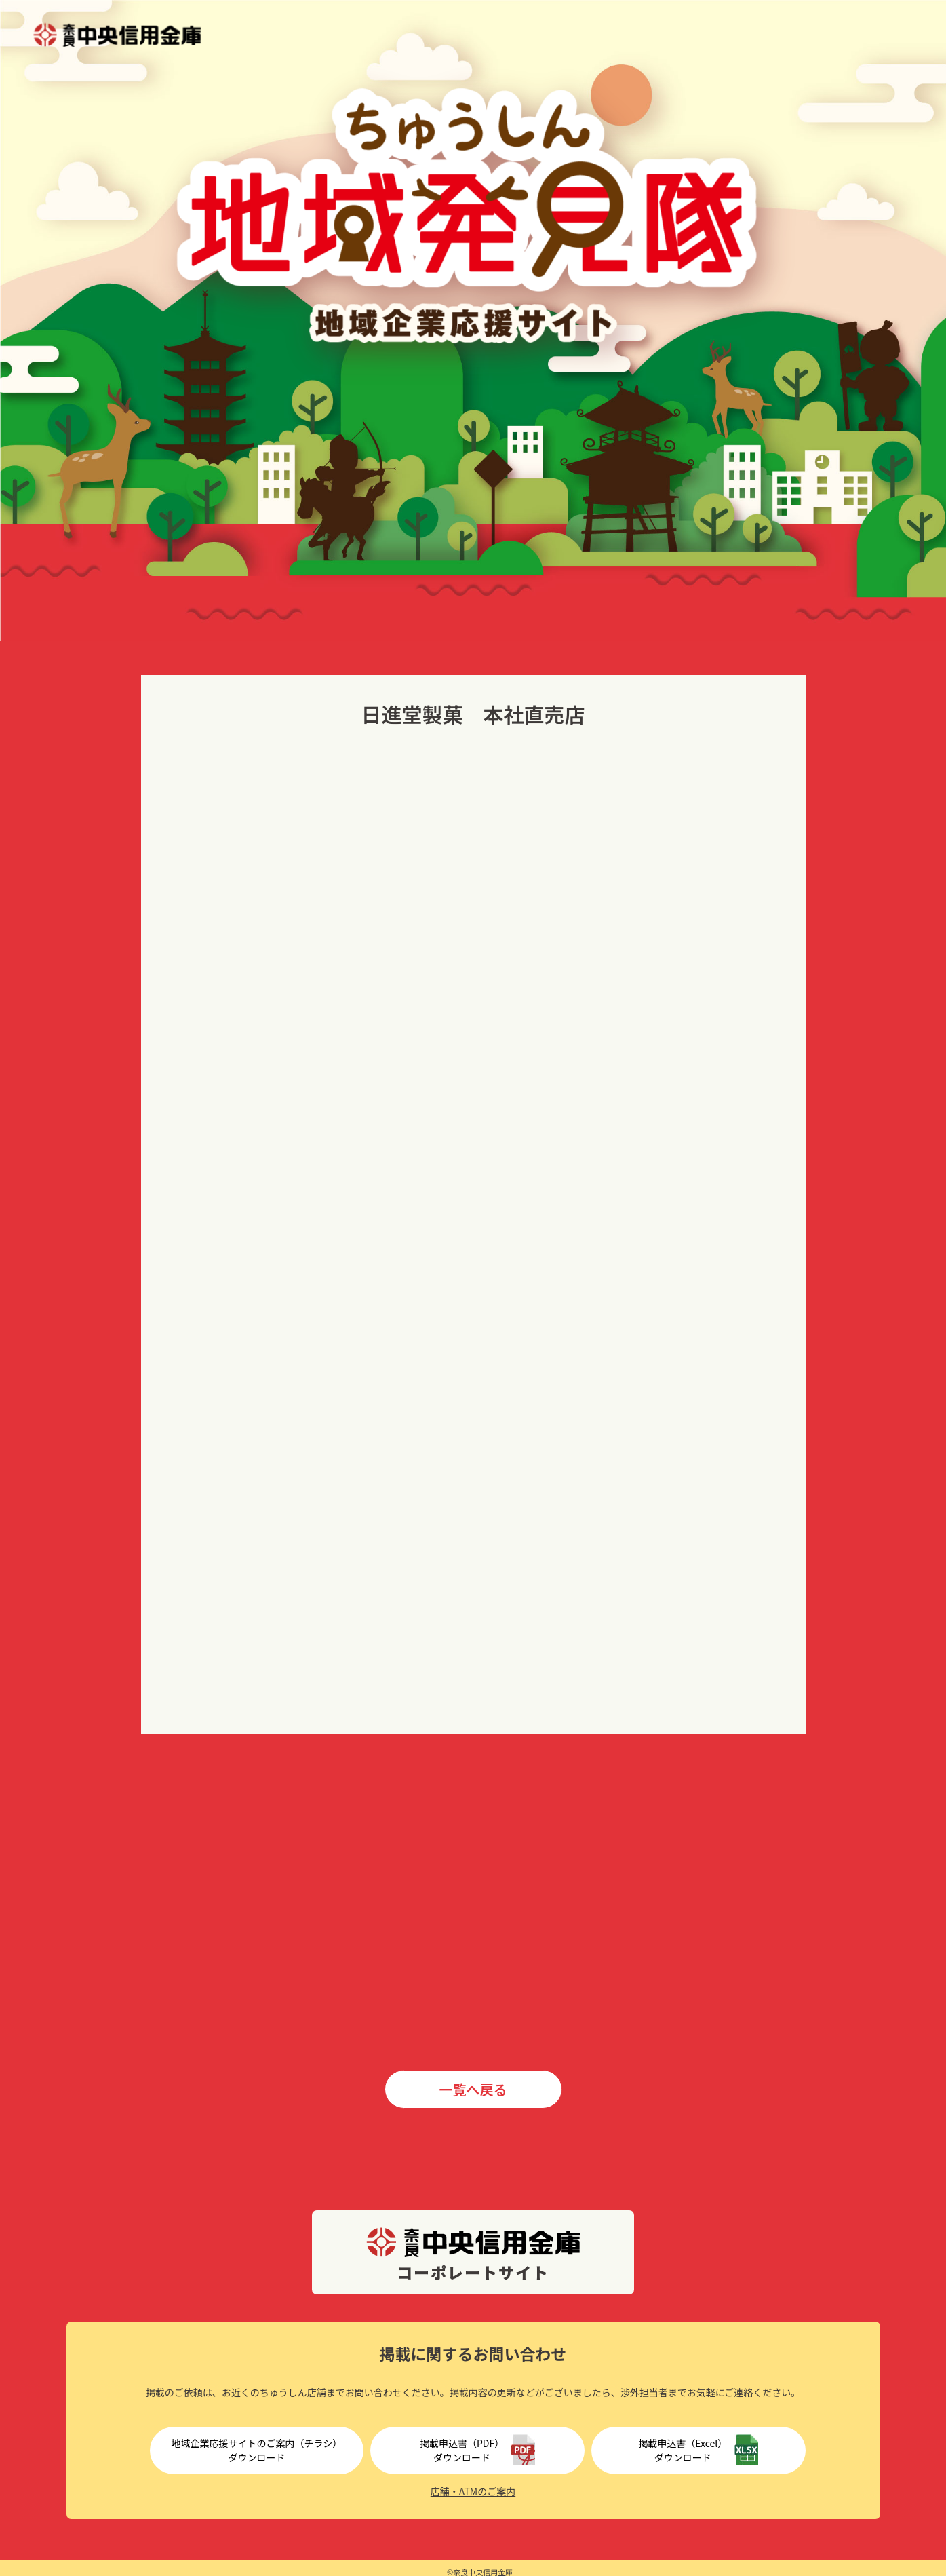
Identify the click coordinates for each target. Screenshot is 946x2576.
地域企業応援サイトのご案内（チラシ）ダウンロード (257, 2450)
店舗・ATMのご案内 (473, 2491)
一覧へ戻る (473, 2089)
